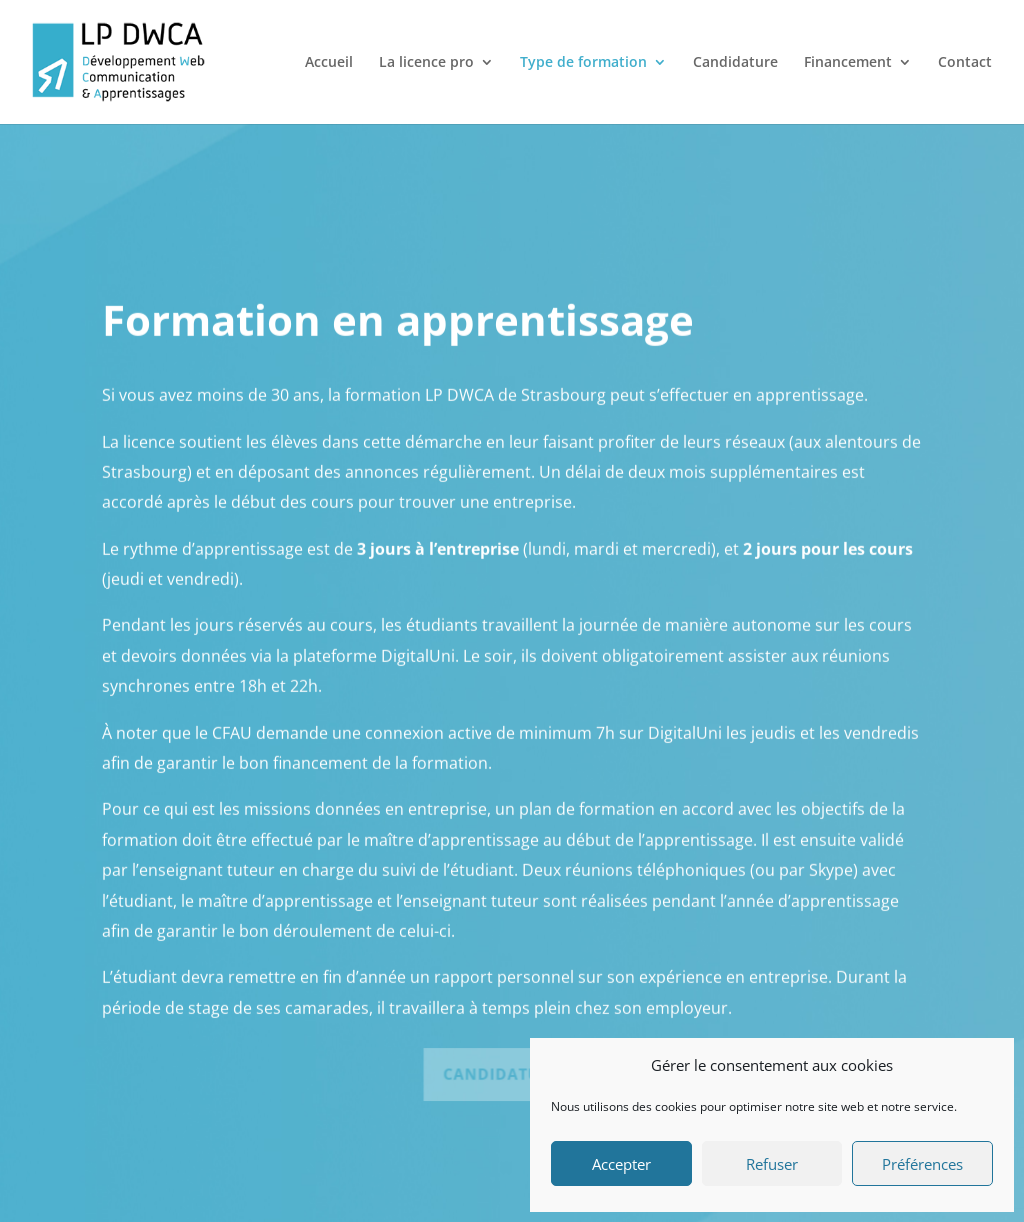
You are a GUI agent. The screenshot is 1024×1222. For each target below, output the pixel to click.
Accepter (621, 1164)
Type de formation (583, 63)
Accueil (329, 63)
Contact (965, 63)
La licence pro (426, 63)
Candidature (735, 63)
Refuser (772, 1164)
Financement (848, 63)
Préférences (922, 1164)
